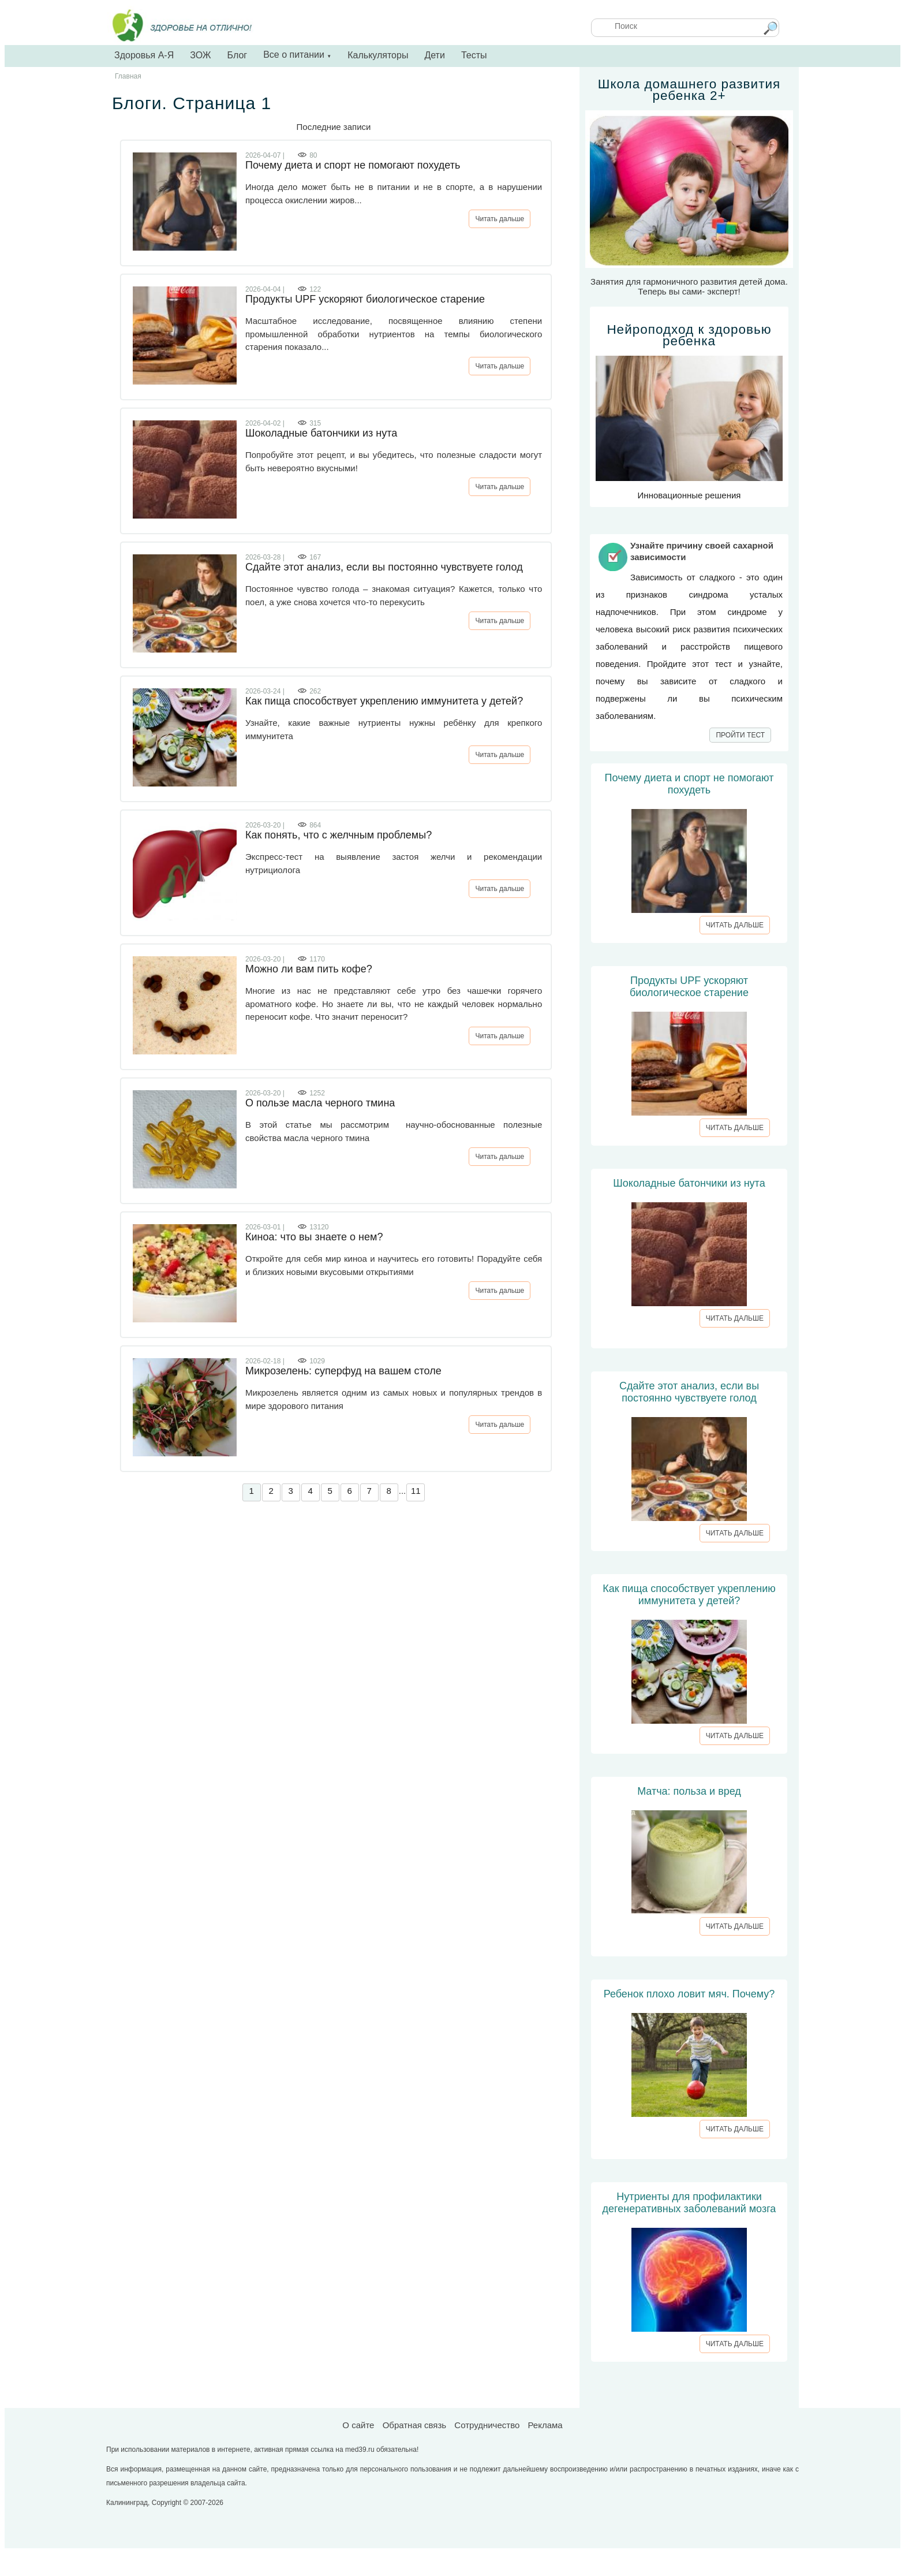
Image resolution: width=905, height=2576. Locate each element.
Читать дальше (499, 219)
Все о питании (297, 54)
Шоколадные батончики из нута (321, 433)
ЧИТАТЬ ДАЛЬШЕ (735, 925)
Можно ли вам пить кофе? (308, 969)
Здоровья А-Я (144, 55)
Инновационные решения (689, 412)
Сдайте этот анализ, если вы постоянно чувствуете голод (384, 567)
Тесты (474, 55)
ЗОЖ (200, 55)
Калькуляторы (377, 55)
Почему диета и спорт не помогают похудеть (352, 165)
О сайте (358, 2425)
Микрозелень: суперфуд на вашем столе (343, 1371)
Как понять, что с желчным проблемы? (338, 835)
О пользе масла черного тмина (320, 1103)
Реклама (545, 2425)
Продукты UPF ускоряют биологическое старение (365, 299)
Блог (237, 55)
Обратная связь (415, 2425)
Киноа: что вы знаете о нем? (314, 1237)
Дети (434, 55)
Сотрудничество (486, 2425)
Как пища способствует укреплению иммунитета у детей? (384, 701)
